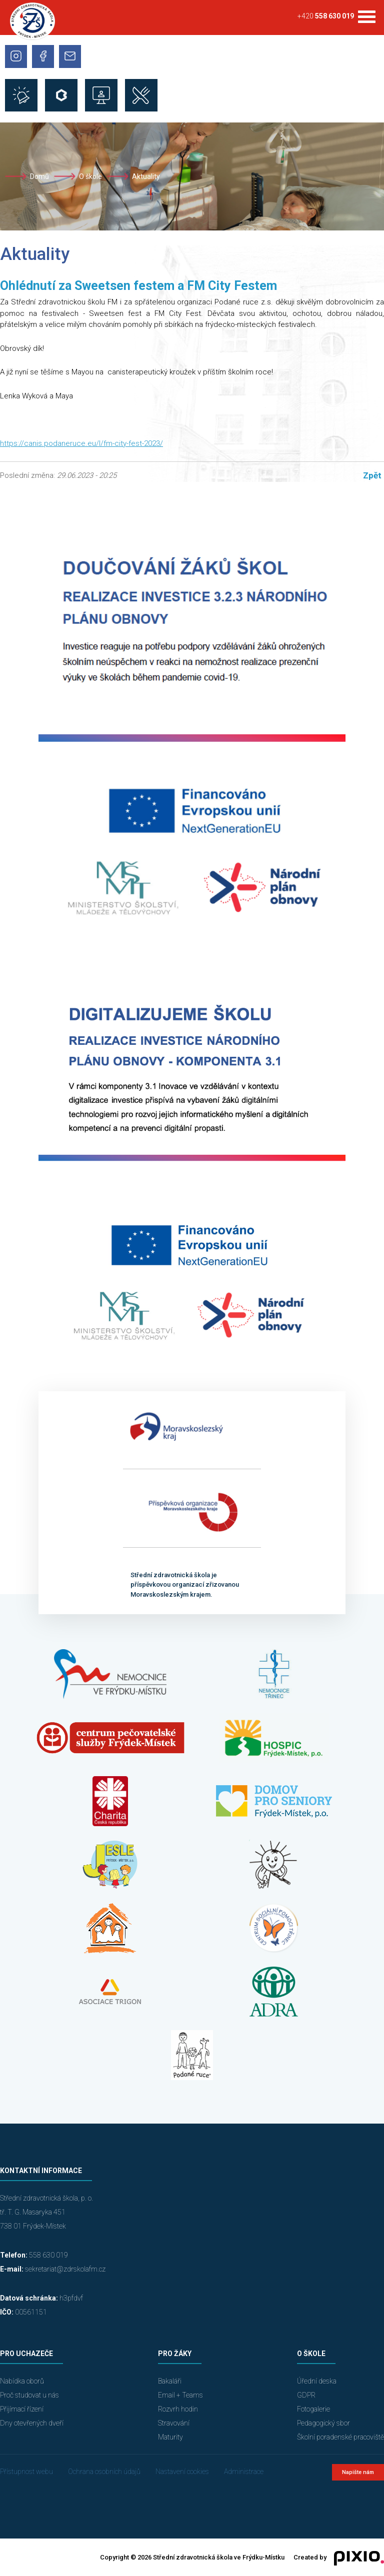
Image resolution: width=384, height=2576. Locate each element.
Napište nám (358, 2472)
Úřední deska (316, 2381)
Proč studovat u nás (29, 2395)
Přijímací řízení (22, 2409)
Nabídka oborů (22, 2381)
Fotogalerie (313, 2409)
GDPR (306, 2395)
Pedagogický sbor (323, 2423)
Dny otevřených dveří (32, 2423)
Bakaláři (170, 2381)
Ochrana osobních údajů (104, 2472)
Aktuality (146, 176)
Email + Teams (180, 2395)
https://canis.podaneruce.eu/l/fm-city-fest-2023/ (81, 443)
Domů (39, 176)
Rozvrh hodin (178, 2409)
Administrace (244, 2472)
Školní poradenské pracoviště (340, 2437)
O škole (90, 176)
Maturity (170, 2437)
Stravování (174, 2423)
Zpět (372, 475)
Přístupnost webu (26, 2472)
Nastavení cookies (182, 2472)
